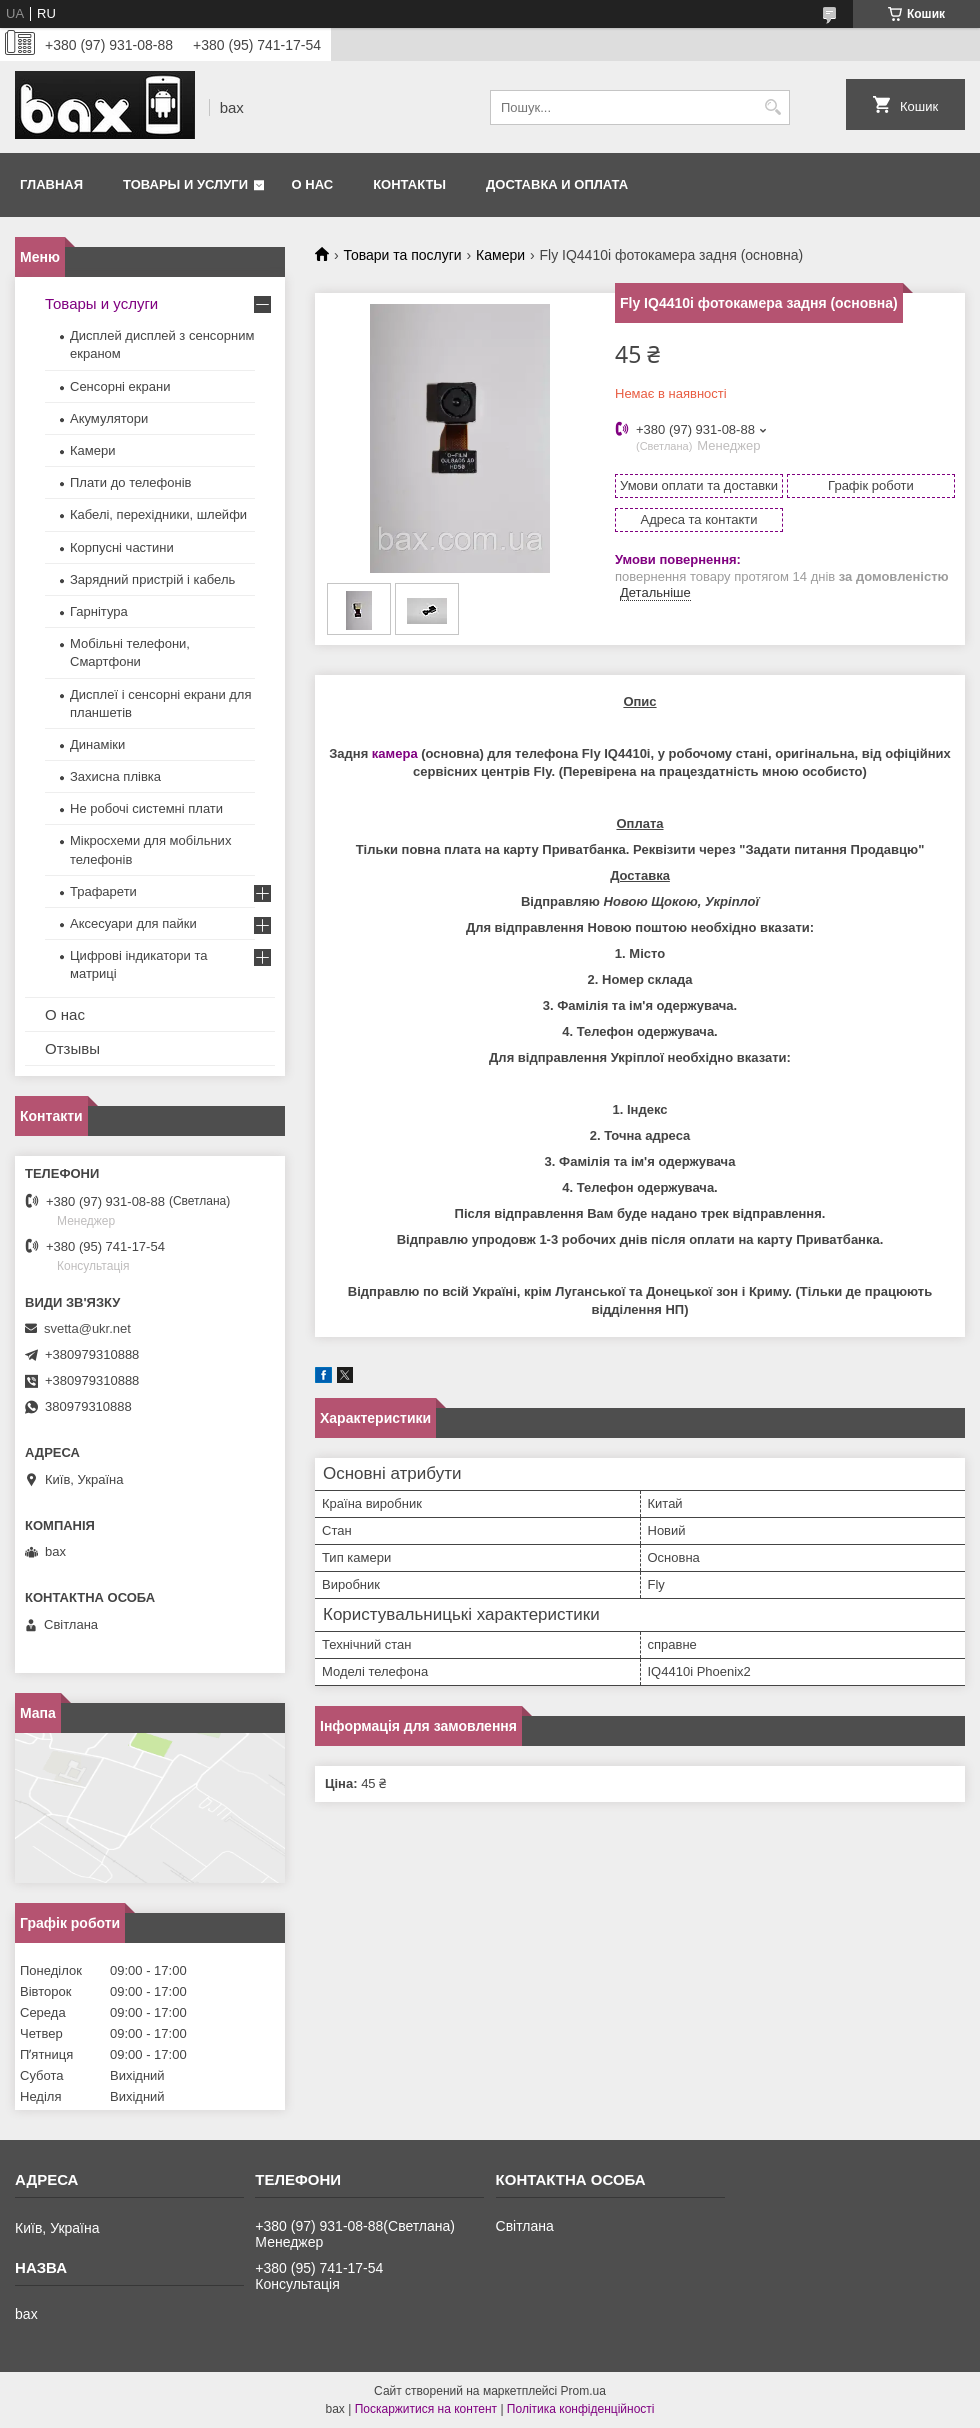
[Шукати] (772, 107)
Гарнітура (99, 611)
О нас (313, 184)
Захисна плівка (115, 776)
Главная (51, 184)
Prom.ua (583, 2391)
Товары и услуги (185, 184)
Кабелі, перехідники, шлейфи (158, 514)
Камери (500, 255)
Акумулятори (109, 418)
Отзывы (72, 1048)
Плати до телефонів (130, 482)
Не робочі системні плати (146, 808)
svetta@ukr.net (87, 1328)
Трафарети (103, 891)
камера (395, 753)
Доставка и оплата (557, 184)
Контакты (409, 184)
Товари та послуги (402, 255)
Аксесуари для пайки (133, 923)
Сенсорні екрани (120, 386)
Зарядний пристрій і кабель (152, 579)
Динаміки (97, 744)
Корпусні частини (122, 547)
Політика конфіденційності (581, 2409)
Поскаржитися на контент (426, 2409)
